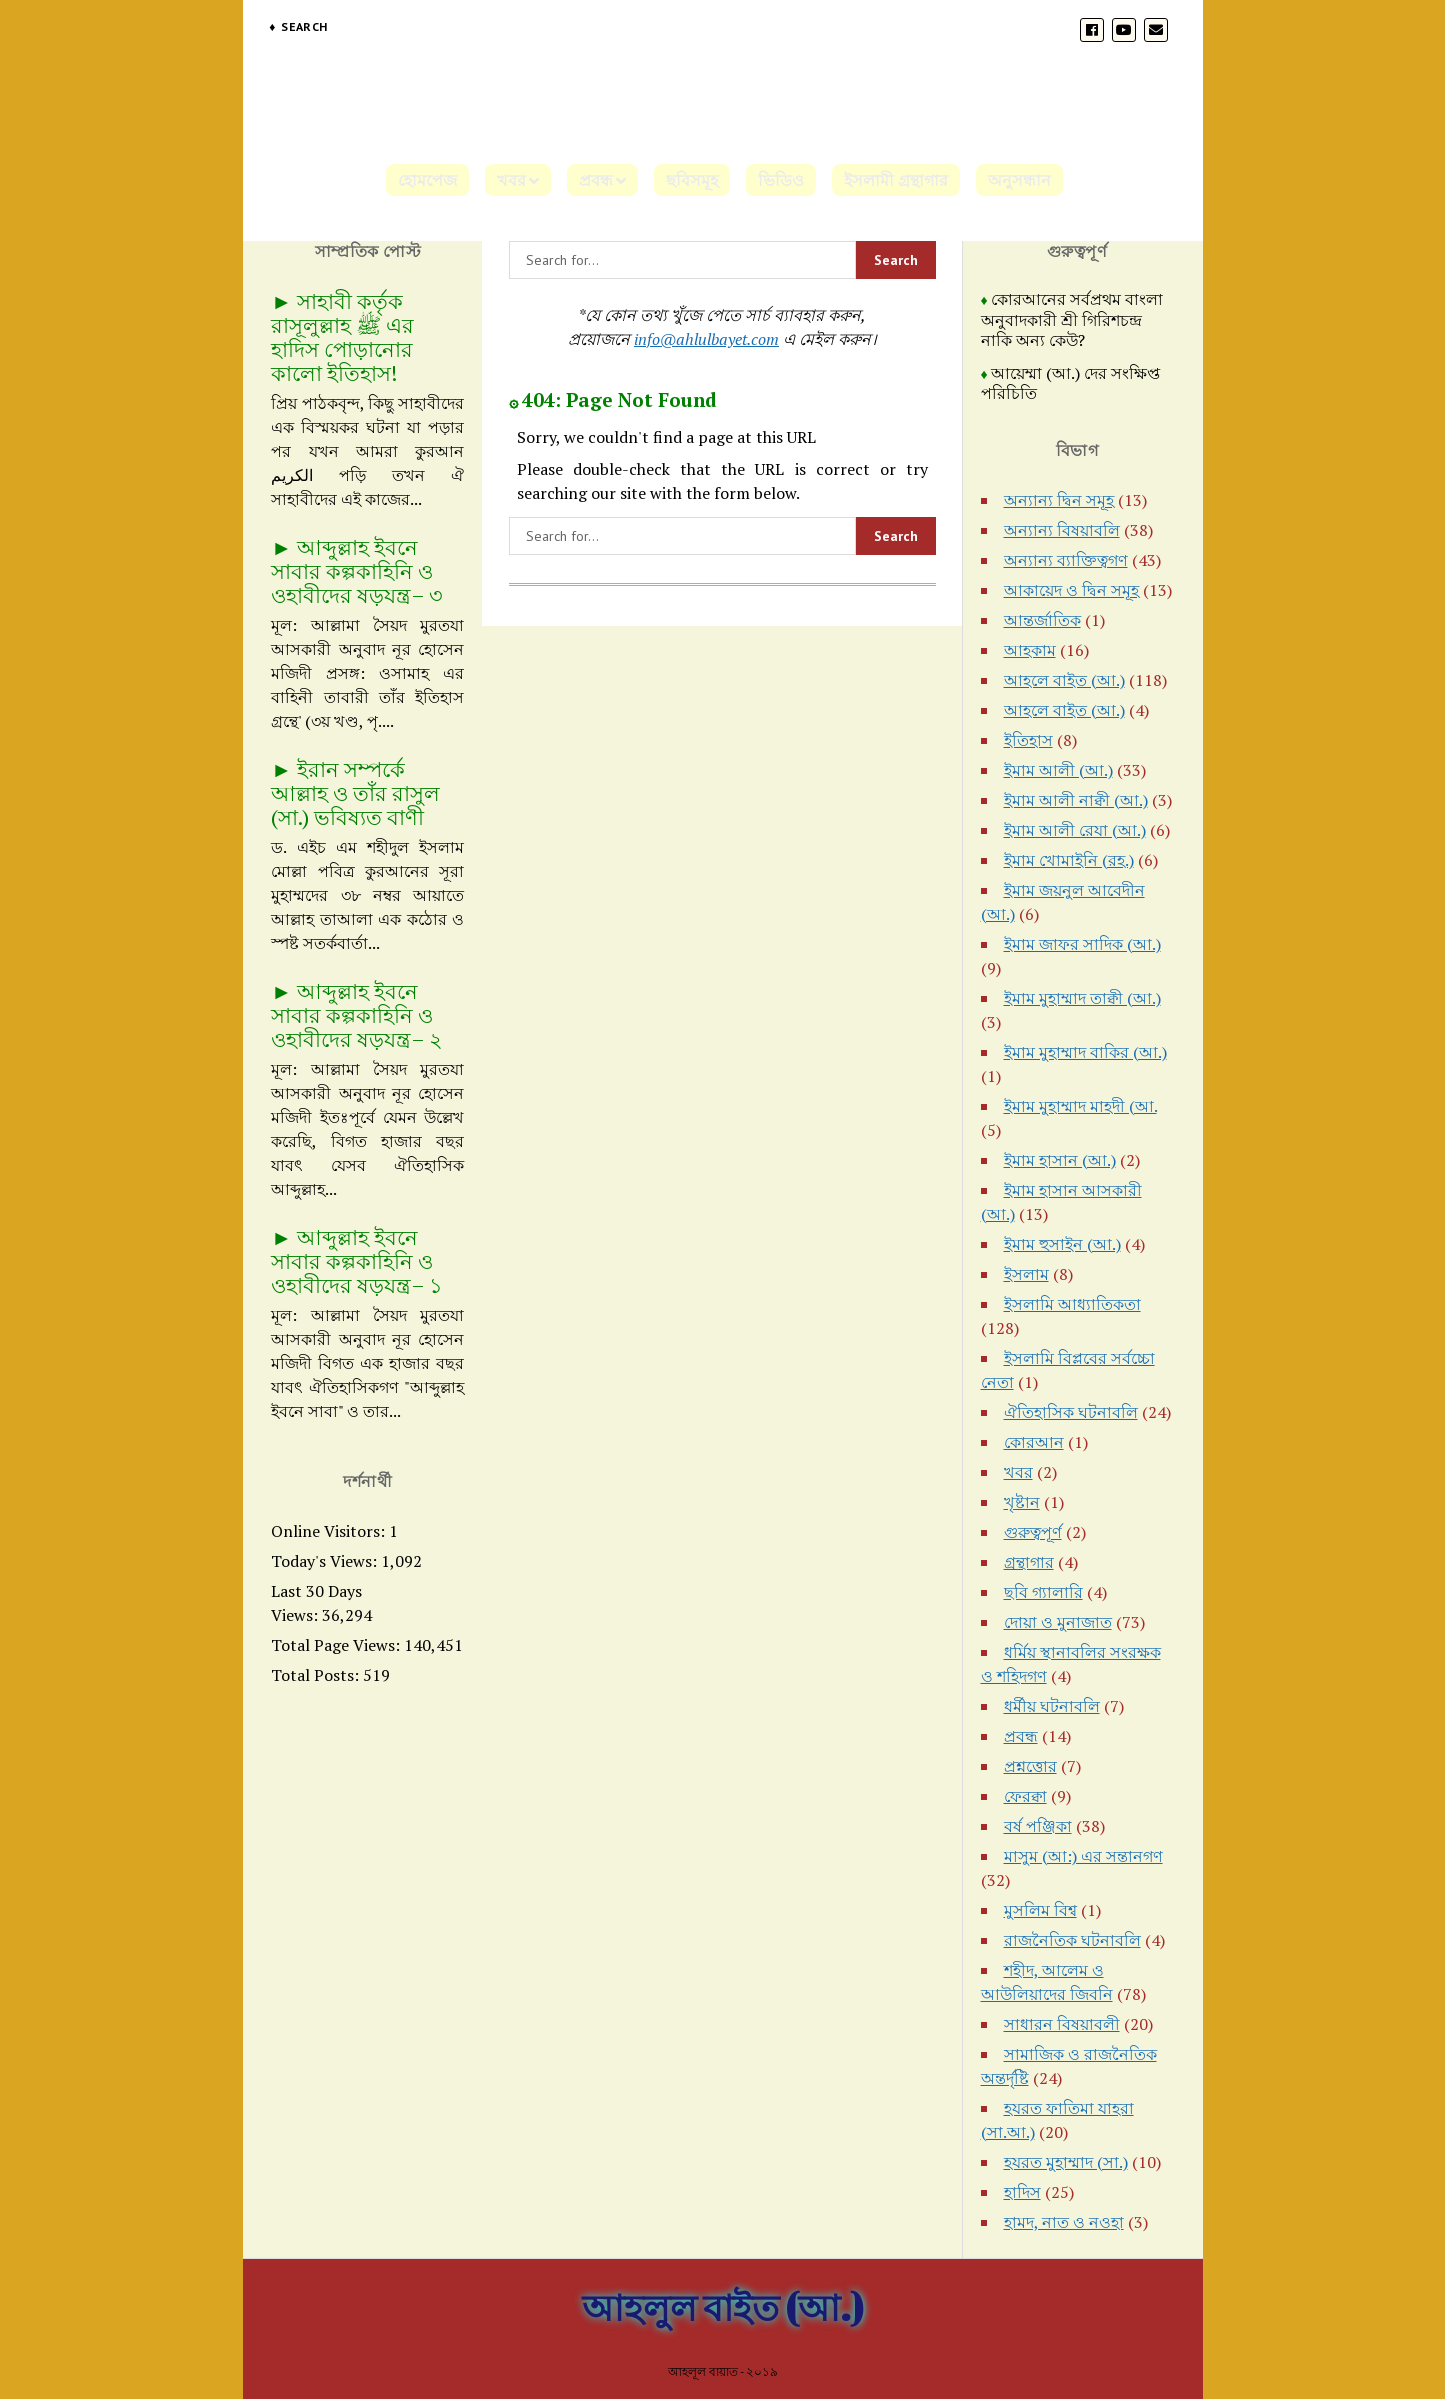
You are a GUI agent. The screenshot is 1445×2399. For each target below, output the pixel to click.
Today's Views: (326, 1561)
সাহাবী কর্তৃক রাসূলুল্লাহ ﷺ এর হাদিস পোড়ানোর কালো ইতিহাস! (342, 337)
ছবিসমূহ (692, 180)
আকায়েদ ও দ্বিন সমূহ (1071, 590)
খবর (511, 180)
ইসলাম (1026, 1274)
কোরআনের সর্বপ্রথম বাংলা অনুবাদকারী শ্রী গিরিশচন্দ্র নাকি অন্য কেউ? (1072, 320)
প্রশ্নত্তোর (1030, 1766)
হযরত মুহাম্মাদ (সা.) (1066, 2162)
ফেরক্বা (1025, 1796)
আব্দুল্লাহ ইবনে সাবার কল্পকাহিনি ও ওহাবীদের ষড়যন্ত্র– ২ (357, 1015)
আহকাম (1030, 650)
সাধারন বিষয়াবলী (1062, 2024)
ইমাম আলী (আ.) (1058, 770)
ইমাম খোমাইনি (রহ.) (1069, 860)
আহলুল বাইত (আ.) (723, 2307)
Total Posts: (317, 1675)
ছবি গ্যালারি (1043, 1592)
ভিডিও (781, 180)
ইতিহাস (1028, 740)
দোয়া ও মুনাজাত (1058, 1622)
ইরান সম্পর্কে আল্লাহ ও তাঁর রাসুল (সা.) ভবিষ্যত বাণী (355, 793)
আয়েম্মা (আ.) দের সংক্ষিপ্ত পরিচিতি (1070, 383)
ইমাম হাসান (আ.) (1060, 1160)
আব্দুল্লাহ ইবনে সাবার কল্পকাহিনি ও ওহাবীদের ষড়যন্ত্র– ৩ (357, 571)
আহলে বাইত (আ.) (1064, 680)
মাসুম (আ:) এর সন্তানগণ (1083, 1856)
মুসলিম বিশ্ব (1040, 1910)
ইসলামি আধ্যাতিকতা (1072, 1304)
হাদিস (1022, 2192)
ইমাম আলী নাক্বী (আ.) (1076, 800)
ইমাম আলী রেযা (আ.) (1075, 830)
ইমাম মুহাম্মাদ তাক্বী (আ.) (1082, 998)
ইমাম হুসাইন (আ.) (1062, 1244)
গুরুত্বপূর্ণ (1033, 1532)
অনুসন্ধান (1019, 180)
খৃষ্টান (1022, 1502)
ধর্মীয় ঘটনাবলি (1052, 1706)
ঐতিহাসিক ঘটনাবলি (1071, 1412)
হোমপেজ (427, 180)
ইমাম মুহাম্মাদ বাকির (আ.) (1085, 1052)
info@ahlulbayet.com (706, 339)
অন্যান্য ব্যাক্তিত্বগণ (1066, 560)
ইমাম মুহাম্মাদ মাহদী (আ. (1080, 1106)
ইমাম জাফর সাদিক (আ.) (1082, 944)
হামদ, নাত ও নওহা (1064, 2222)
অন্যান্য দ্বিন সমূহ (1059, 500)
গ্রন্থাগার (1029, 1562)
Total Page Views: (337, 1645)
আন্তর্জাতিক (1042, 620)
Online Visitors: (330, 1531)
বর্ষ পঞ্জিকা (1038, 1826)
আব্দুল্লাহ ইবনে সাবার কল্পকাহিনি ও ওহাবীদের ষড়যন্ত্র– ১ (357, 1261)
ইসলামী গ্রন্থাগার (896, 180)
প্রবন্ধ (596, 180)
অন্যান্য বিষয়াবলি (1062, 530)
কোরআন (1034, 1442)
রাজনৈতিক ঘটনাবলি (1072, 1940)
